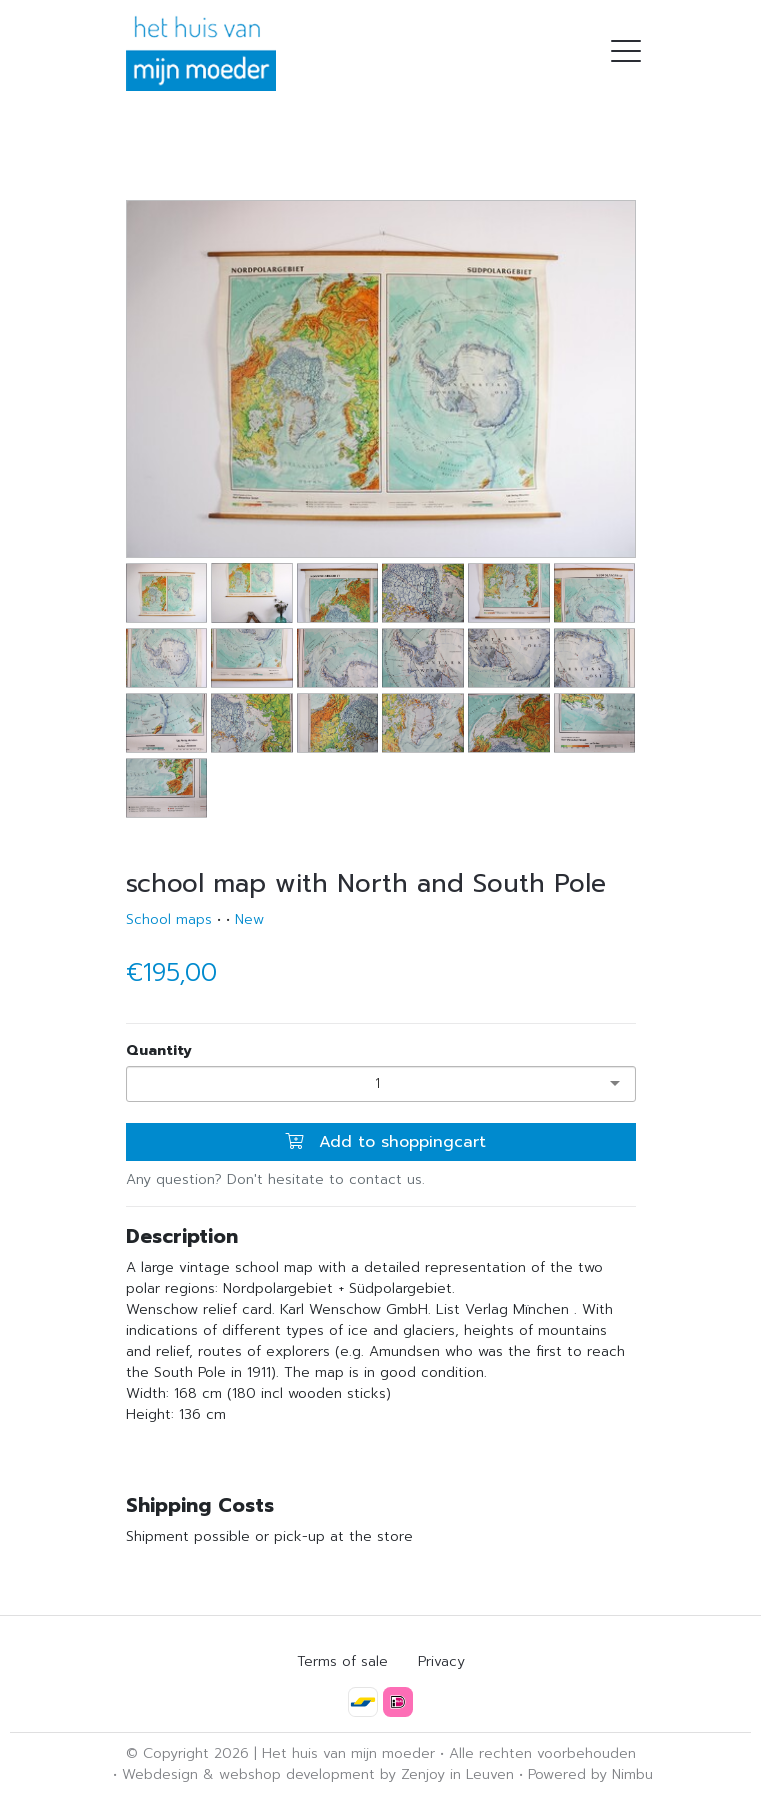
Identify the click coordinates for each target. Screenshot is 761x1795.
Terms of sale (342, 1661)
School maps (169, 919)
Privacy (441, 1661)
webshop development (297, 1774)
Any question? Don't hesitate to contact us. (275, 1179)
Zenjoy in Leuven (457, 1774)
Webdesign (160, 1774)
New (249, 919)
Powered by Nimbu (590, 1774)
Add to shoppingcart (385, 1142)
